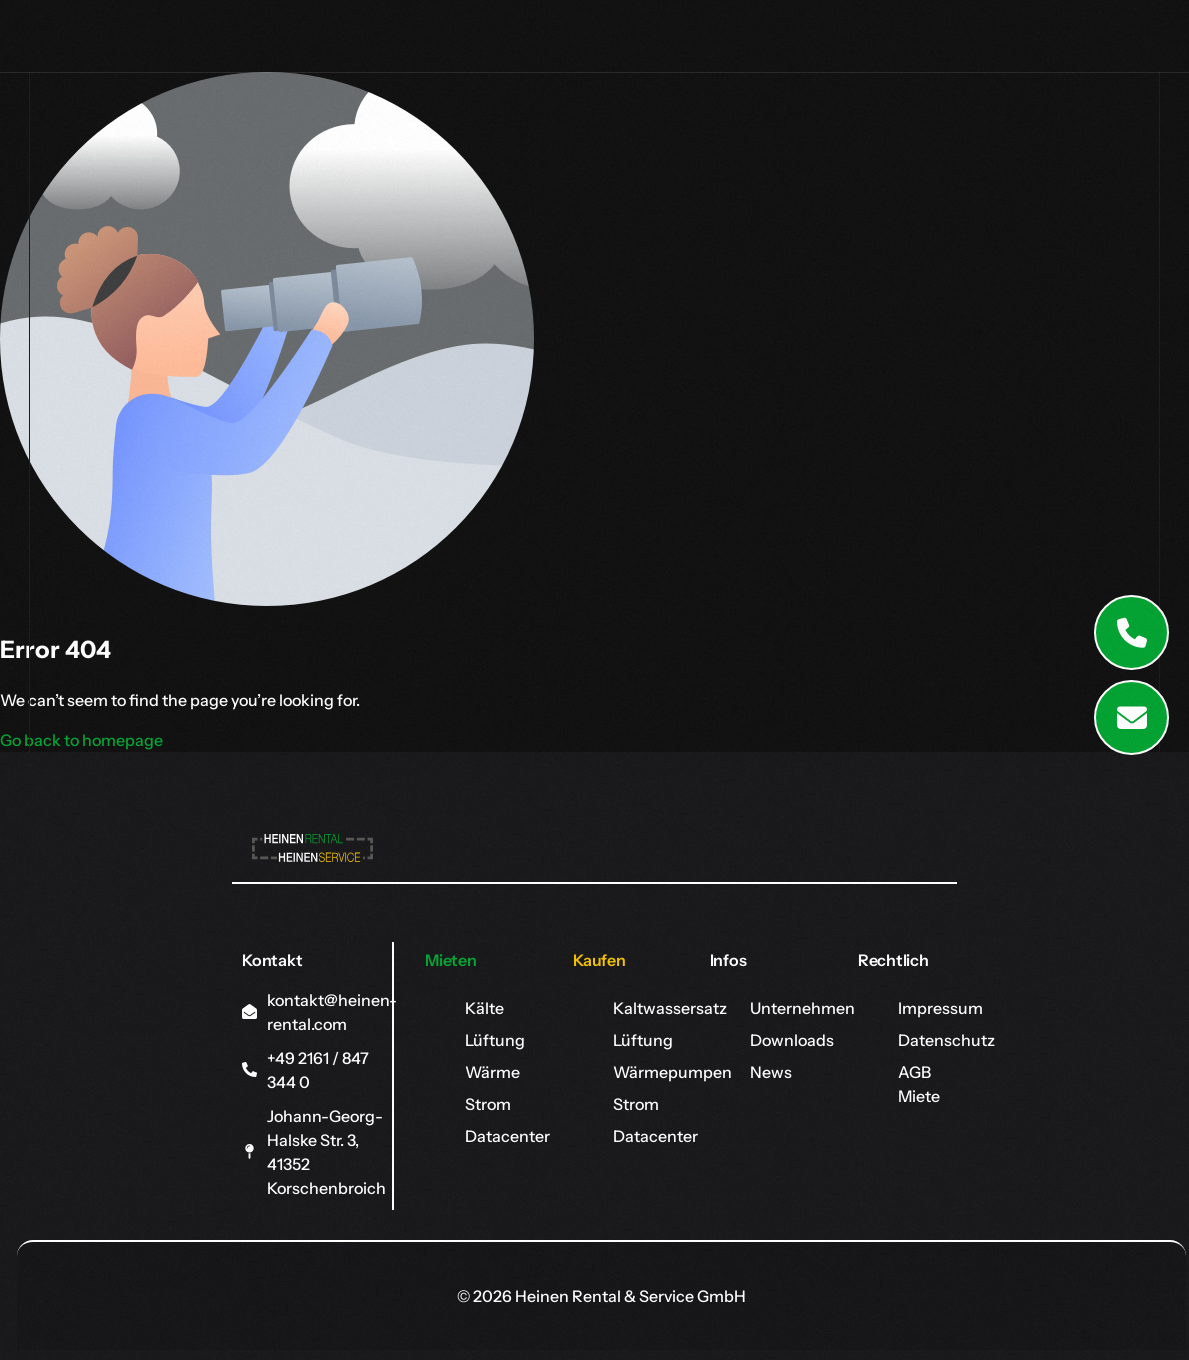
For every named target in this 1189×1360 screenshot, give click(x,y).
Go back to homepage (81, 740)
